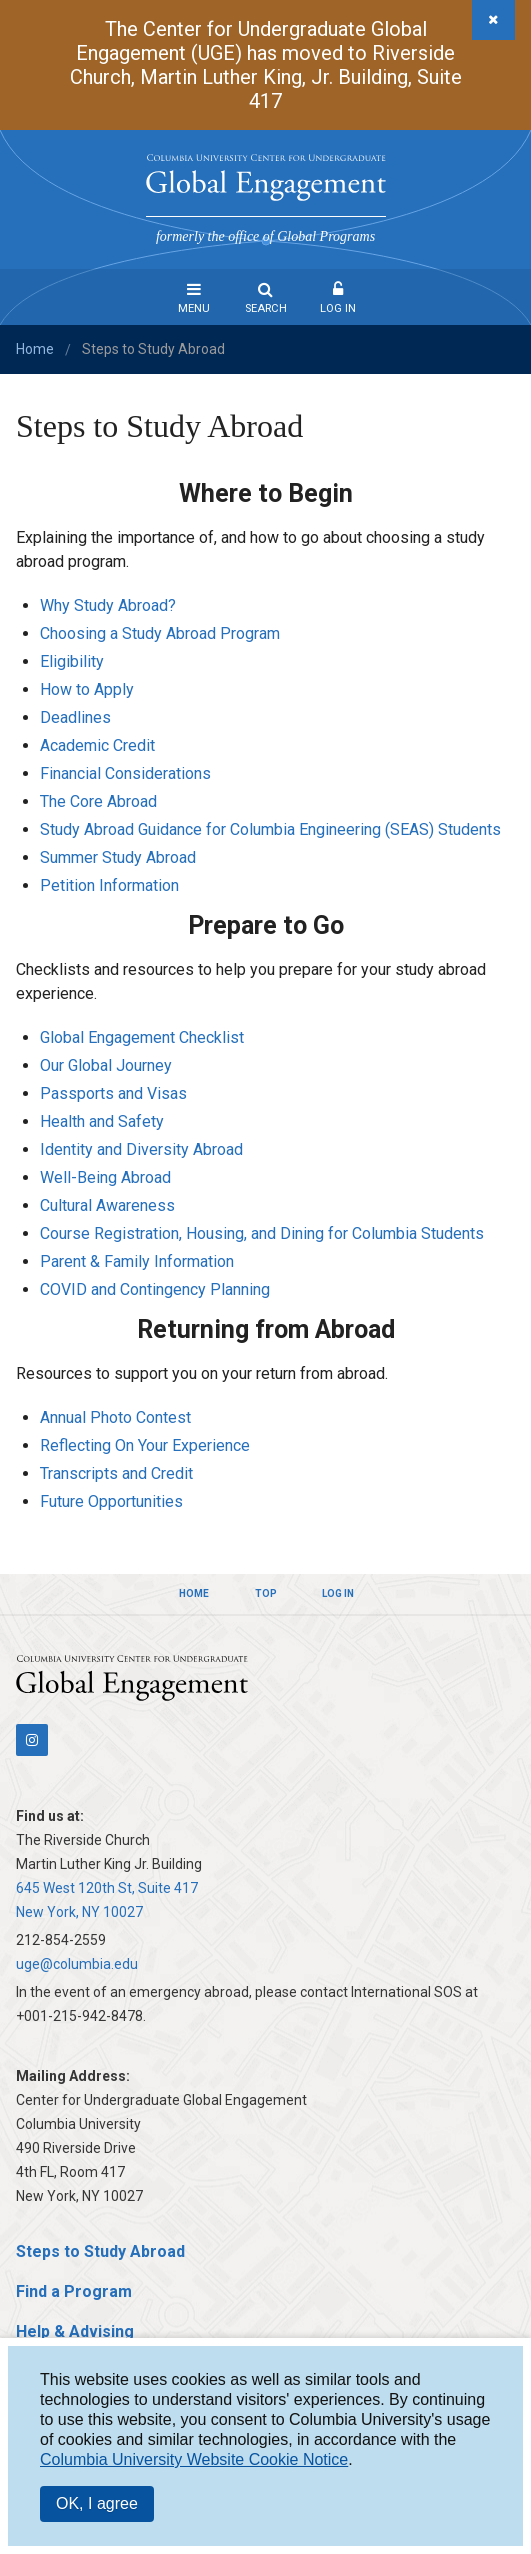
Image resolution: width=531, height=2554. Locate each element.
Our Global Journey (106, 1065)
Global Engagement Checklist (142, 1037)
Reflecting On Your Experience (145, 1445)
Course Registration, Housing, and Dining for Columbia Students (262, 1233)
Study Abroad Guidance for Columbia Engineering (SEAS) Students (270, 829)
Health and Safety (102, 1121)
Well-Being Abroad (105, 1177)
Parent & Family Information (137, 1261)
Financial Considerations (125, 773)
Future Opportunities (111, 1501)
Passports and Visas (113, 1093)
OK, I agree (97, 2503)
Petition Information (109, 885)
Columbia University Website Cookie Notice (194, 2459)
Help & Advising (75, 2331)
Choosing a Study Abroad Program (160, 633)
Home (35, 349)
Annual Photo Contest (115, 1417)
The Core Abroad (98, 801)
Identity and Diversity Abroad (141, 1149)
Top (266, 1593)
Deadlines (75, 717)
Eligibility (72, 661)
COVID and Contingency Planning (155, 1289)
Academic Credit (97, 745)
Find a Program (74, 2291)
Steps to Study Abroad (100, 2251)
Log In (338, 308)
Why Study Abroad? (108, 605)
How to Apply (87, 689)
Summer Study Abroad (118, 857)
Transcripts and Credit (116, 1473)
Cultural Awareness (107, 1205)
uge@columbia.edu (77, 1964)
